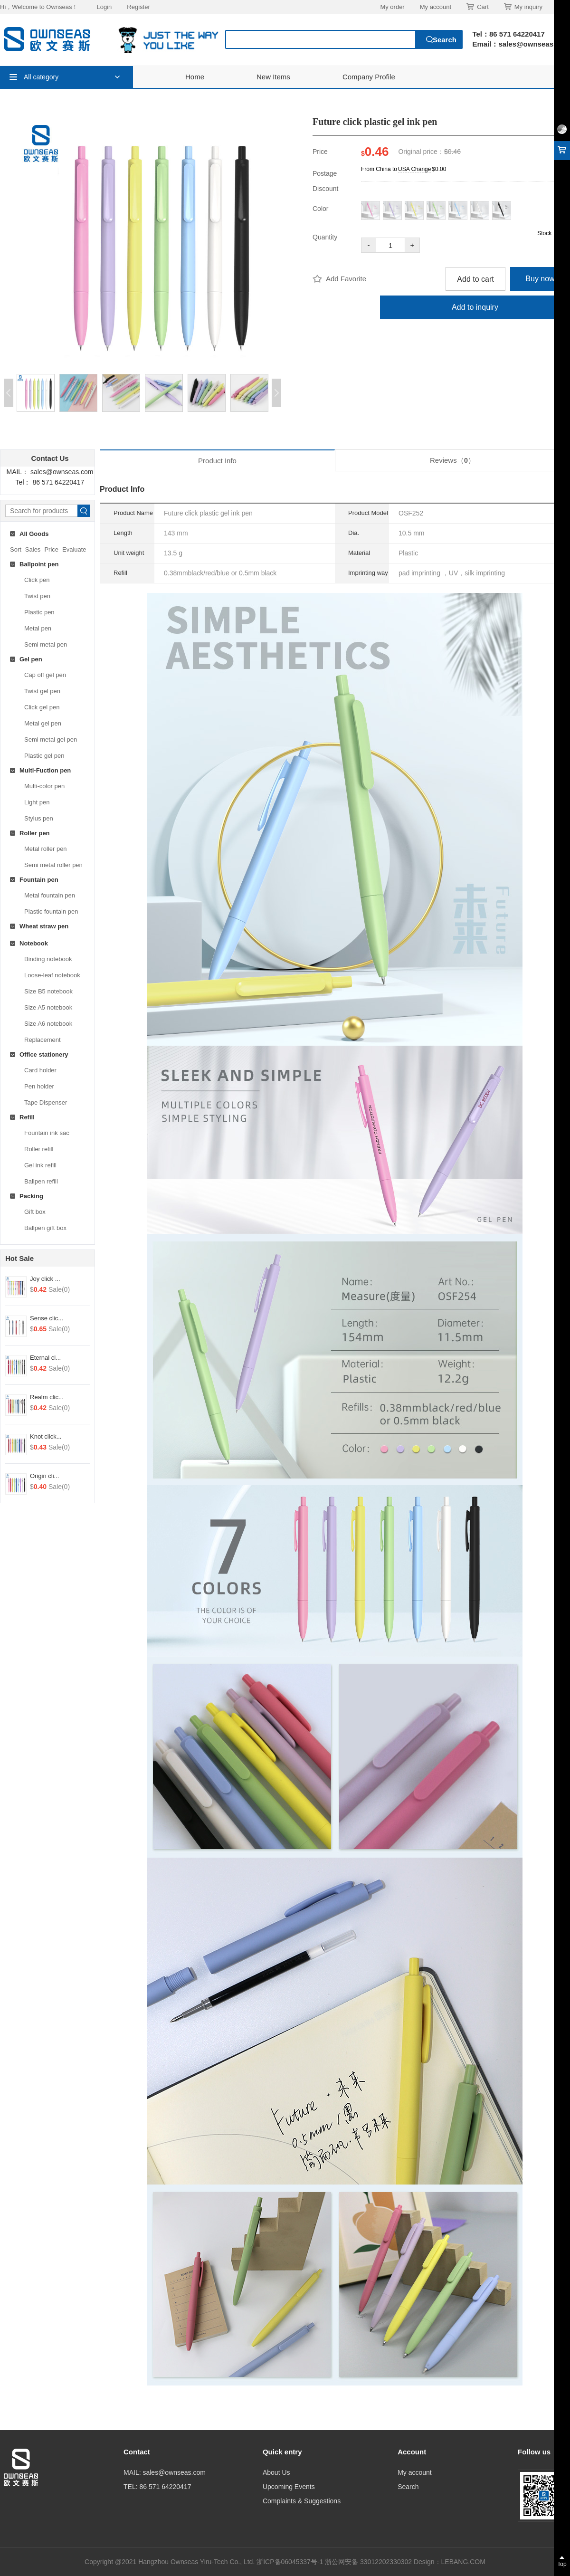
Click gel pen (41, 707)
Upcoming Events (289, 2486)
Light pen (37, 802)
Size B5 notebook (48, 991)
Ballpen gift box (45, 1227)
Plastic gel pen (44, 755)
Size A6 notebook (48, 1023)
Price (51, 549)
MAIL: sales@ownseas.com (165, 2472)
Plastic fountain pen (51, 911)
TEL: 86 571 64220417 (157, 2486)
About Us (276, 2472)
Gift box (35, 1211)
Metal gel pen (42, 723)
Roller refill (38, 1149)
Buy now (539, 279)
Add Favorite (339, 279)
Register (138, 6)
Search (408, 2486)
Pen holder (39, 1086)
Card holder (40, 1070)
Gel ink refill (40, 1165)
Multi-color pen (44, 786)
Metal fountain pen (49, 895)
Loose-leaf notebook (52, 975)
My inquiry (523, 6)
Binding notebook (48, 959)
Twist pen (37, 596)
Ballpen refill (41, 1181)
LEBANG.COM (463, 2562)
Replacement (42, 1039)
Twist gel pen (42, 691)
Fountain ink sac (46, 1132)
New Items (273, 77)
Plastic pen (39, 612)
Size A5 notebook (48, 1007)
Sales (33, 549)
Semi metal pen (45, 644)
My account (435, 6)
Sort (15, 549)
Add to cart (475, 279)
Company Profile (368, 77)
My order (392, 6)
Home (194, 77)
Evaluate (74, 549)
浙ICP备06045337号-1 (290, 2562)
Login (104, 6)
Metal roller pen (45, 848)
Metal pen (37, 628)
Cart (477, 6)
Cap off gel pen (45, 674)
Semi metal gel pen (50, 739)
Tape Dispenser (45, 1102)
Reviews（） (452, 460)
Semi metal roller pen (53, 864)
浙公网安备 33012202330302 (368, 2562)
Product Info (217, 461)
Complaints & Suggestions (302, 2501)
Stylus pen (38, 818)
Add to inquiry (475, 307)
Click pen (36, 579)
